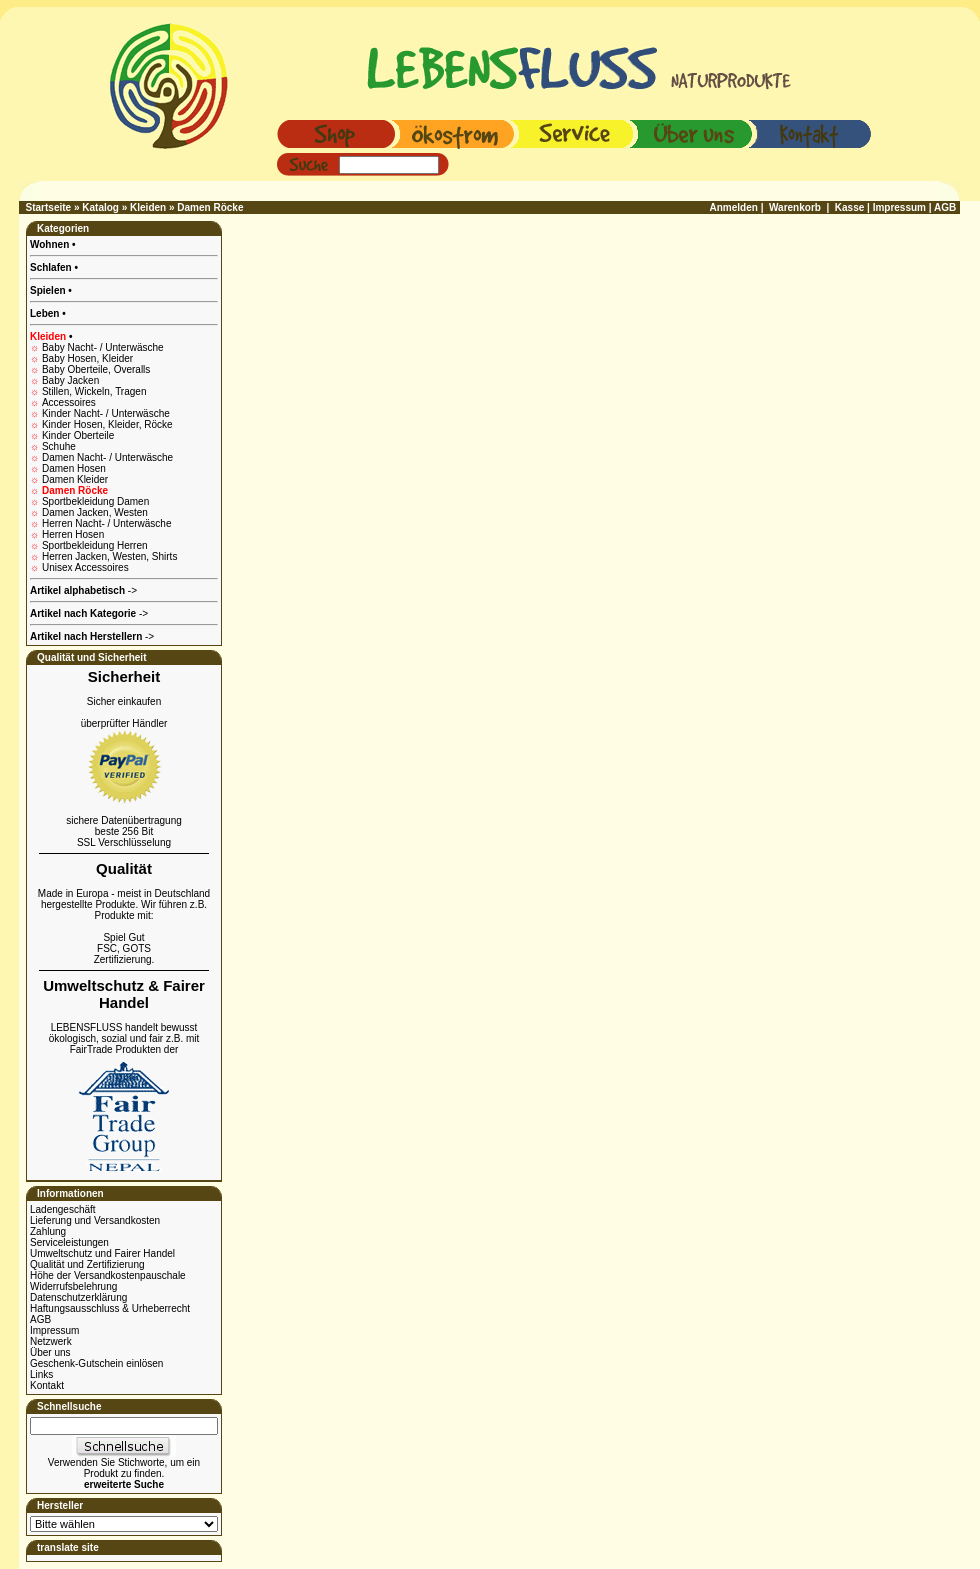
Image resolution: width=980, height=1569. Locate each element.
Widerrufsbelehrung (73, 1286)
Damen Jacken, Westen (95, 512)
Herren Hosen (73, 534)
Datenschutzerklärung (78, 1297)
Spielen (49, 290)
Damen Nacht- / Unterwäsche (107, 457)
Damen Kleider (75, 479)
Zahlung (48, 1231)
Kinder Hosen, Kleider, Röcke (107, 424)
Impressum (54, 1330)
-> (92, 636)
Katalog (100, 207)
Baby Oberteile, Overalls (96, 369)
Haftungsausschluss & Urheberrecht (110, 1308)
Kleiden (148, 207)
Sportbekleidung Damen (95, 501)
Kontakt (47, 1385)
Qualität (124, 868)
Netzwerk (51, 1341)
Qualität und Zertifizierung (87, 1264)
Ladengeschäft (63, 1209)
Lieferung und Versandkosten (95, 1220)
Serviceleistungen (69, 1242)
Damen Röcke (210, 207)
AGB (40, 1319)
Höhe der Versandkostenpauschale (108, 1275)
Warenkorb (795, 207)
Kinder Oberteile (78, 435)
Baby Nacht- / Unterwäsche (103, 347)
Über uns (50, 1352)
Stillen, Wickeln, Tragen (94, 391)
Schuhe (59, 446)
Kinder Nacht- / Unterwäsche (106, 413)
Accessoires (69, 402)
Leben (46, 313)
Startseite (49, 207)
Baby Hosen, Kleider (87, 358)
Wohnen (51, 244)
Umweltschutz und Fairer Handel (102, 1253)
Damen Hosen (74, 468)
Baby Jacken (70, 380)
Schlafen (52, 267)
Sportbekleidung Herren (95, 545)
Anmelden (734, 207)
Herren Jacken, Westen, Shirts (109, 556)
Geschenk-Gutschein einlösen (96, 1363)
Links (41, 1374)
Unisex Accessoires (85, 567)
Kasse (849, 207)
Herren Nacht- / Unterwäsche (107, 523)
